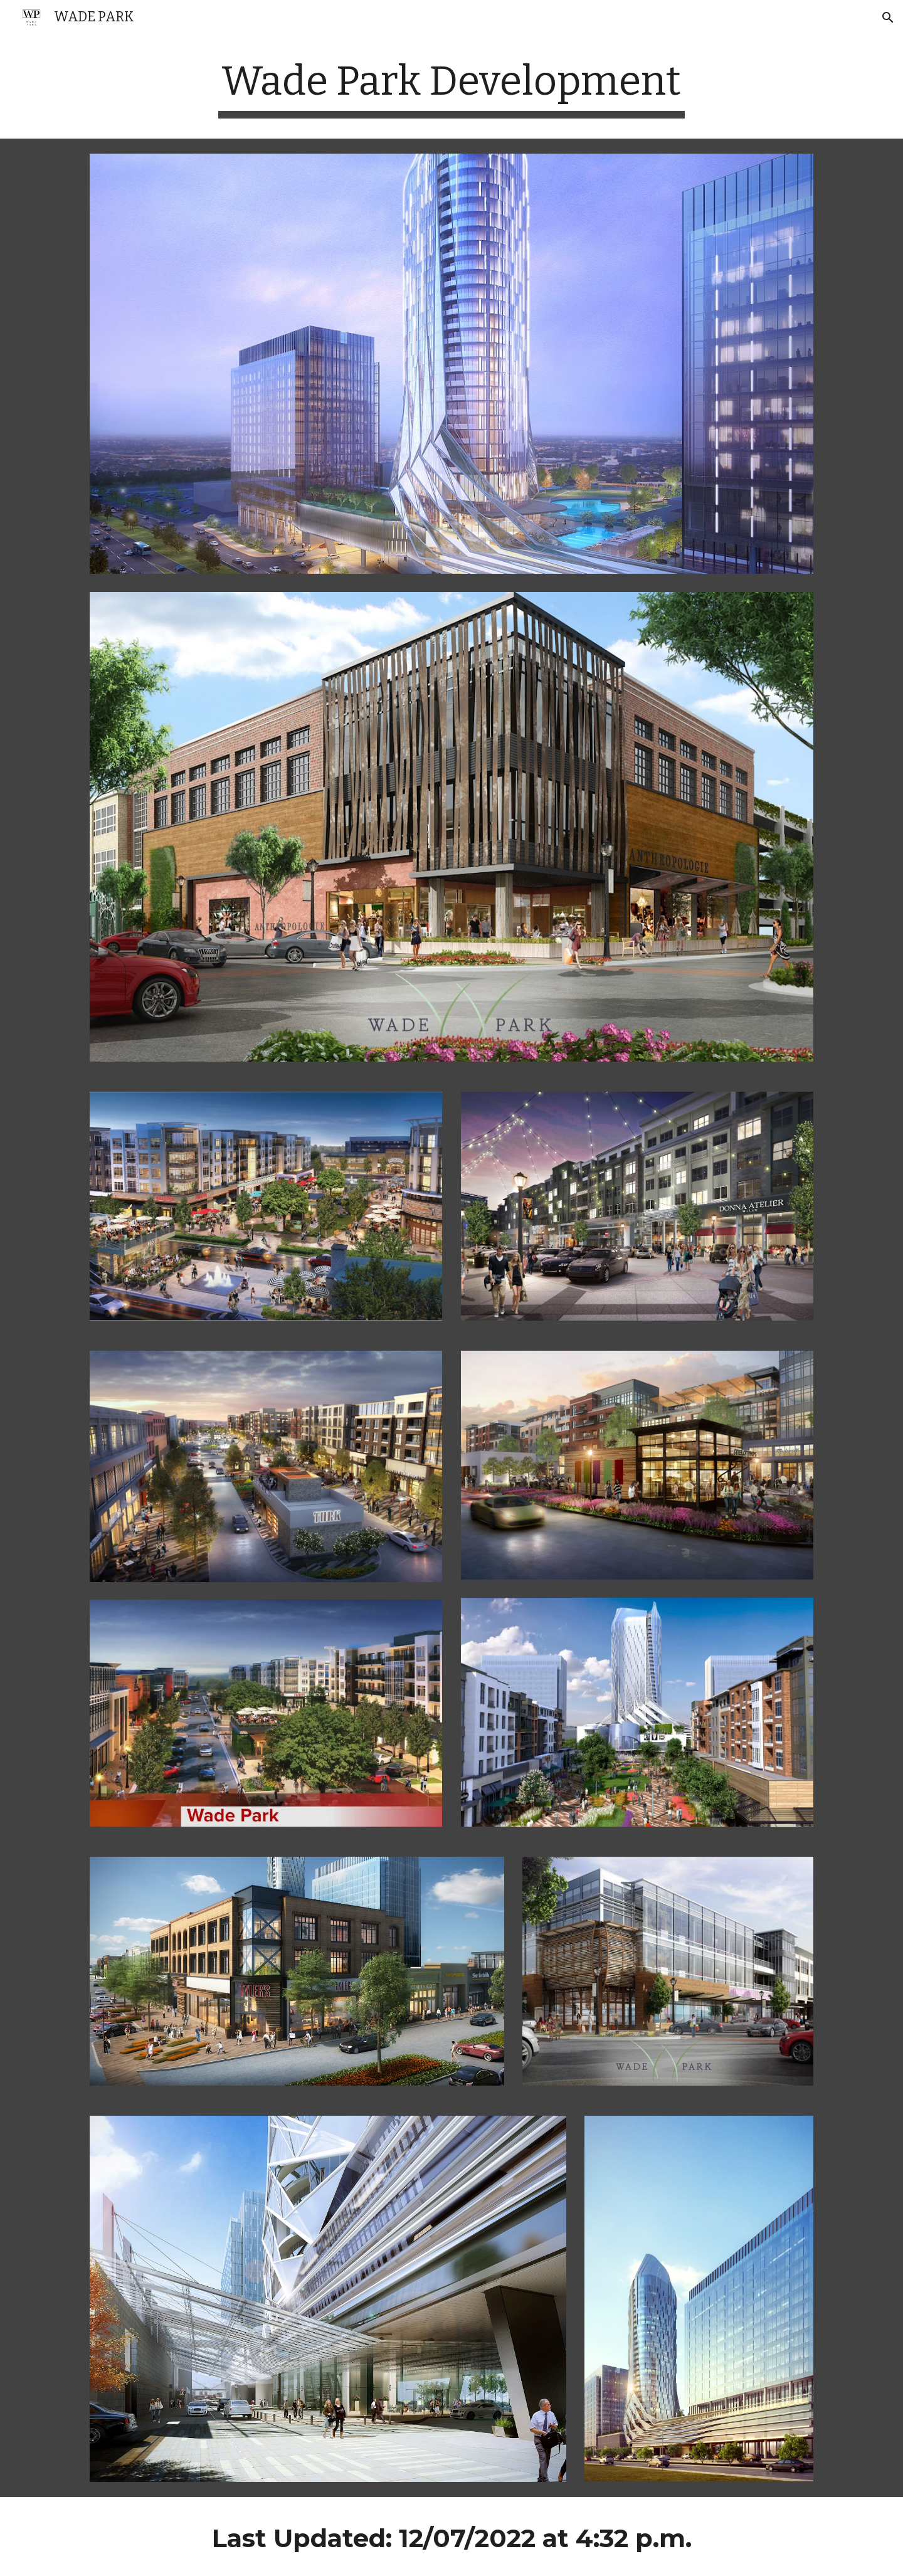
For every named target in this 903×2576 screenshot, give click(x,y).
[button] (888, 18)
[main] (451, 88)
